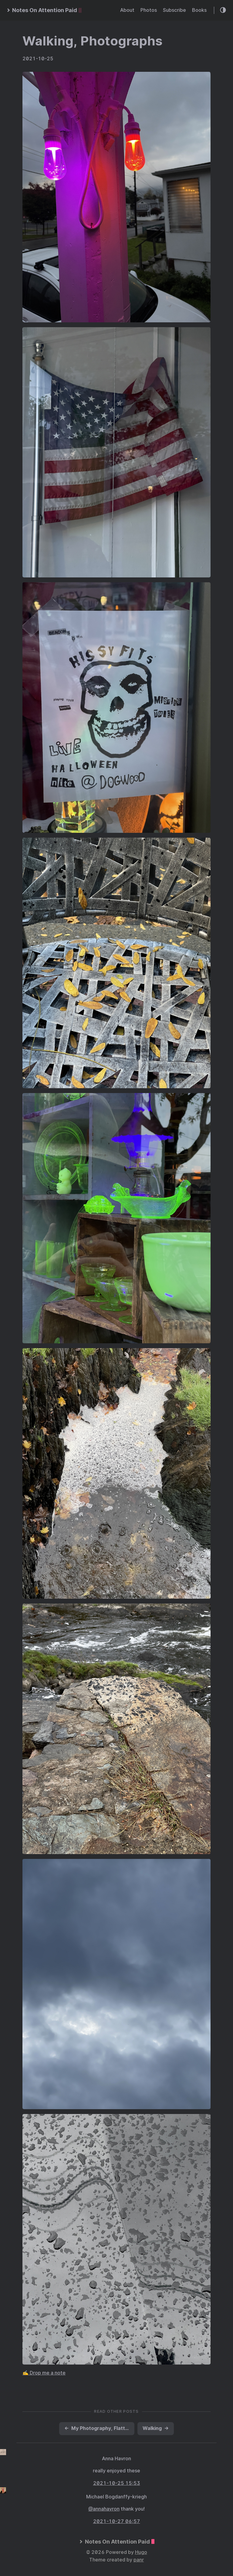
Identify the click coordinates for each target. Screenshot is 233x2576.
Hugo (141, 2552)
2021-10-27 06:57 (116, 2521)
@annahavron (104, 2509)
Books (199, 10)
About (127, 10)
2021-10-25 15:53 (116, 2483)
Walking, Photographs (92, 40)
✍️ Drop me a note (44, 2373)
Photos (148, 10)
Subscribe (174, 10)
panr (138, 2560)
